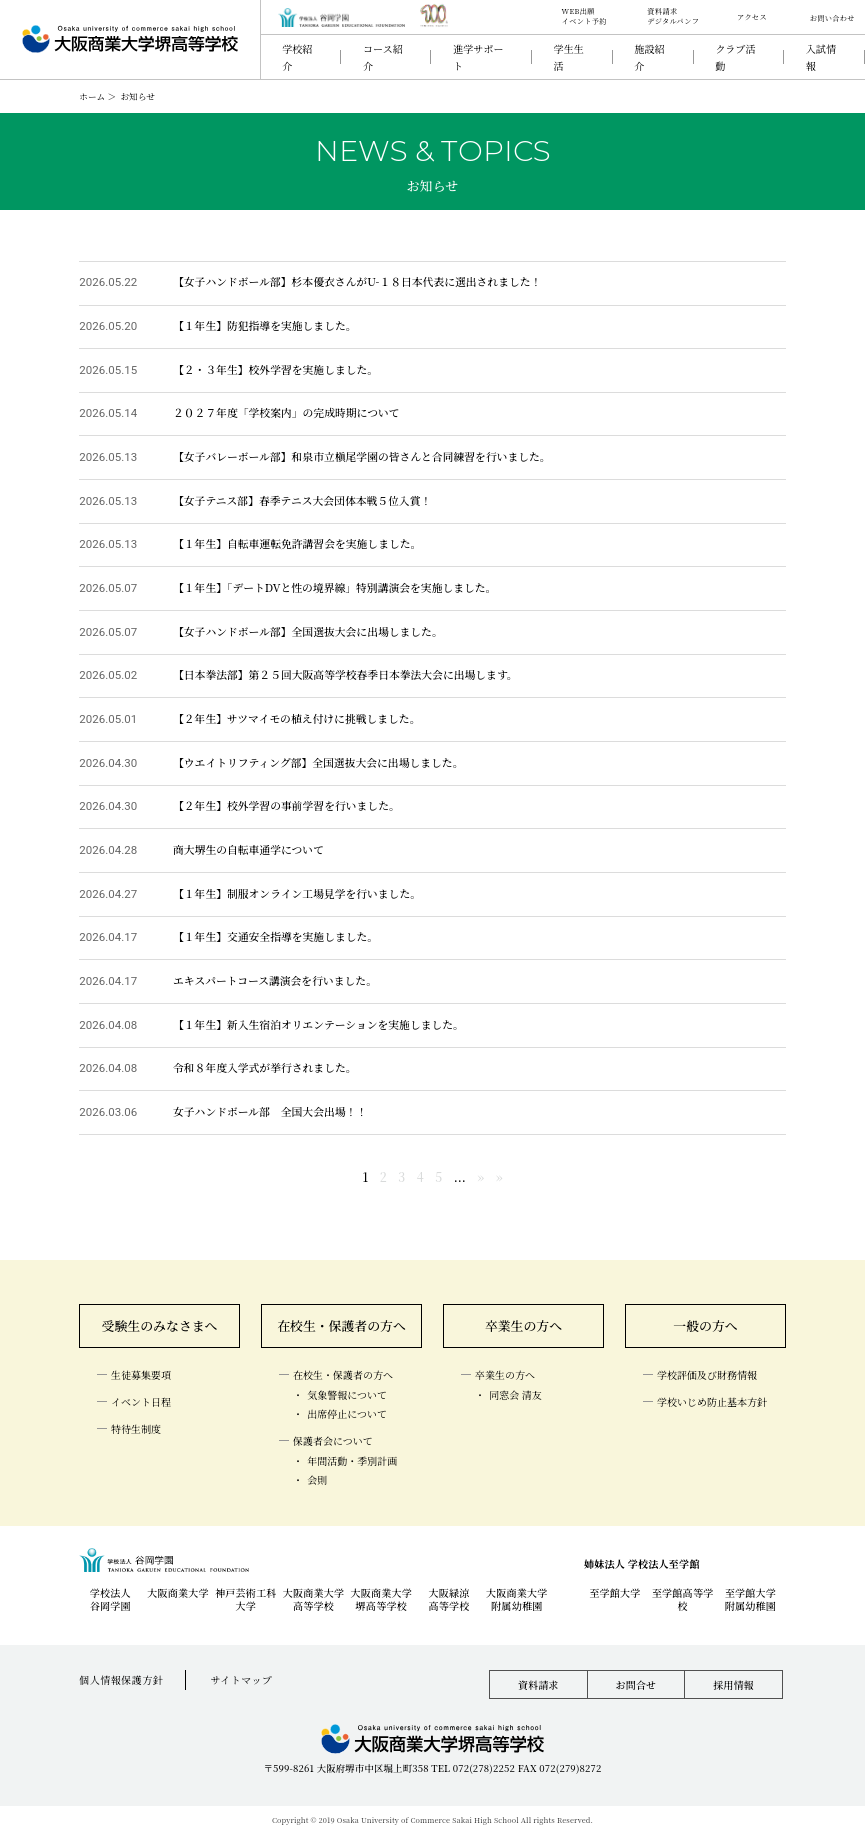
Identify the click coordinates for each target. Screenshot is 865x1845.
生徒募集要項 (141, 1375)
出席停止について (347, 1414)
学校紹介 (297, 57)
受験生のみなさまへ (159, 1325)
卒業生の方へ (524, 1325)
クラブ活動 (735, 57)
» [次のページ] (480, 1177)
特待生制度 (136, 1428)
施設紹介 (649, 57)
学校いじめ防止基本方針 (712, 1401)
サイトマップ (242, 1680)
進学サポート (478, 57)
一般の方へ (705, 1325)
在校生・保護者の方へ (342, 1325)
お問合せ (635, 1685)
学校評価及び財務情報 (707, 1375)
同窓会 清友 (515, 1394)
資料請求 (538, 1685)
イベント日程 (141, 1401)
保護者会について (333, 1441)
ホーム (92, 96)
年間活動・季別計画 (352, 1460)
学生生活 (568, 57)
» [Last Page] (499, 1177)
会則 (317, 1480)
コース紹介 (383, 57)
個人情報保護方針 (121, 1680)
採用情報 (733, 1685)
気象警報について (347, 1394)
